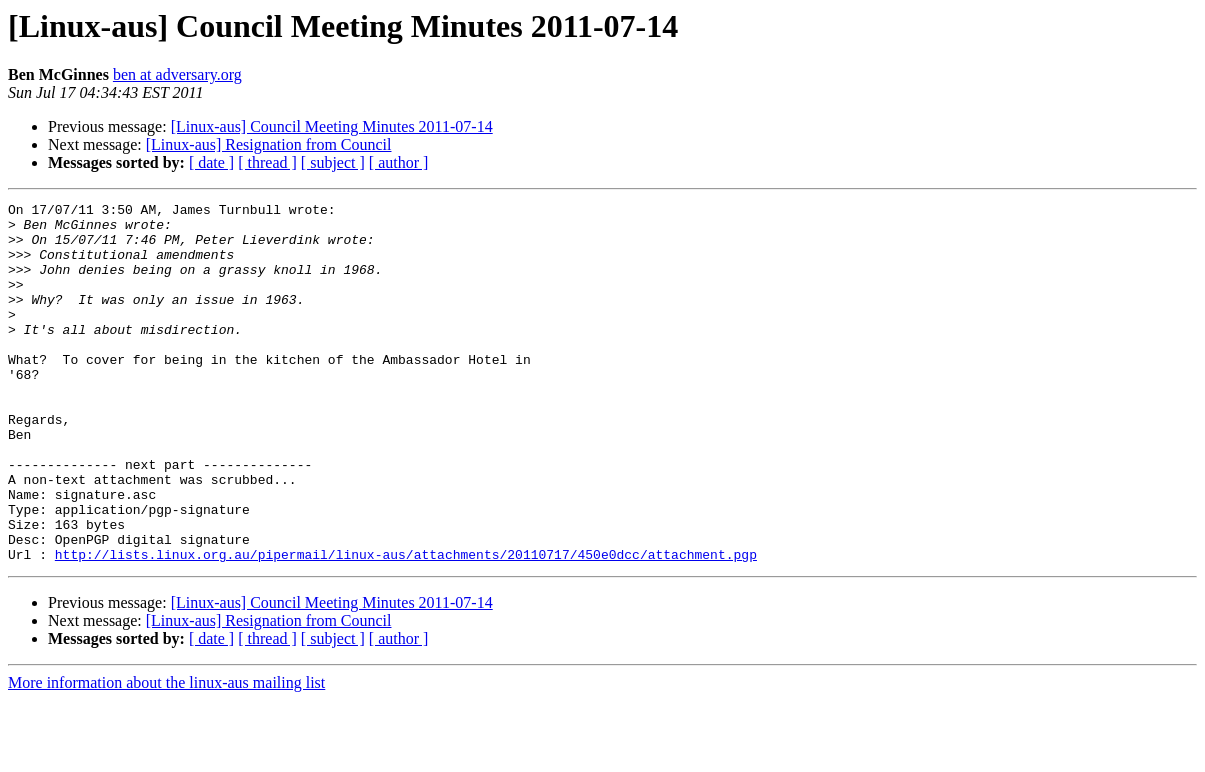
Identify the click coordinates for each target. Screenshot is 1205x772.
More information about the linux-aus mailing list (166, 754)
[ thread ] (267, 162)
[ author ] (399, 162)
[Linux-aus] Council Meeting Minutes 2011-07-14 (332, 126)
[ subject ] (333, 162)
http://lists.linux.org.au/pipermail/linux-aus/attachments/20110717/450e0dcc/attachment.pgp (406, 626)
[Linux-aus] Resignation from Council (269, 144)
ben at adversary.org (177, 74)
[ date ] (211, 162)
